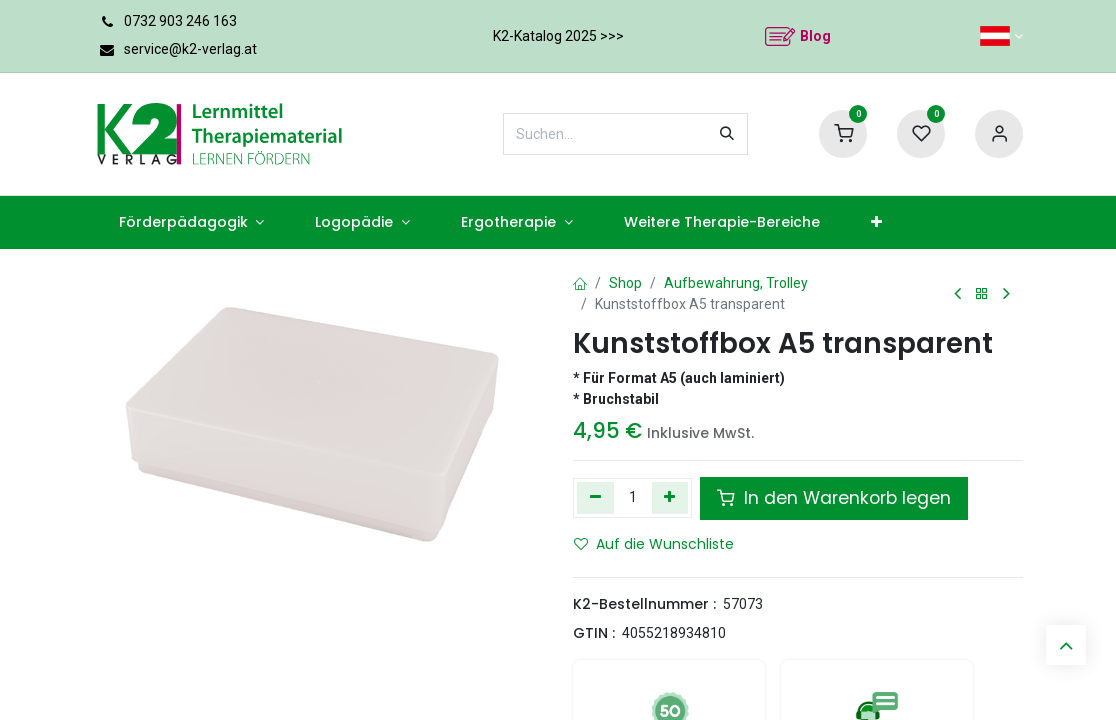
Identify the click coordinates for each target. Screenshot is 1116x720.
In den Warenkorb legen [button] (834, 498)
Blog (815, 36)
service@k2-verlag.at (190, 49)
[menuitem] (191, 222)
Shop (625, 283)
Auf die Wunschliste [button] (654, 544)
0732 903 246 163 (180, 21)
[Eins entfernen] (595, 498)
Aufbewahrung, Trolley (736, 283)
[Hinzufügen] (670, 498)
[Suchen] (727, 134)
